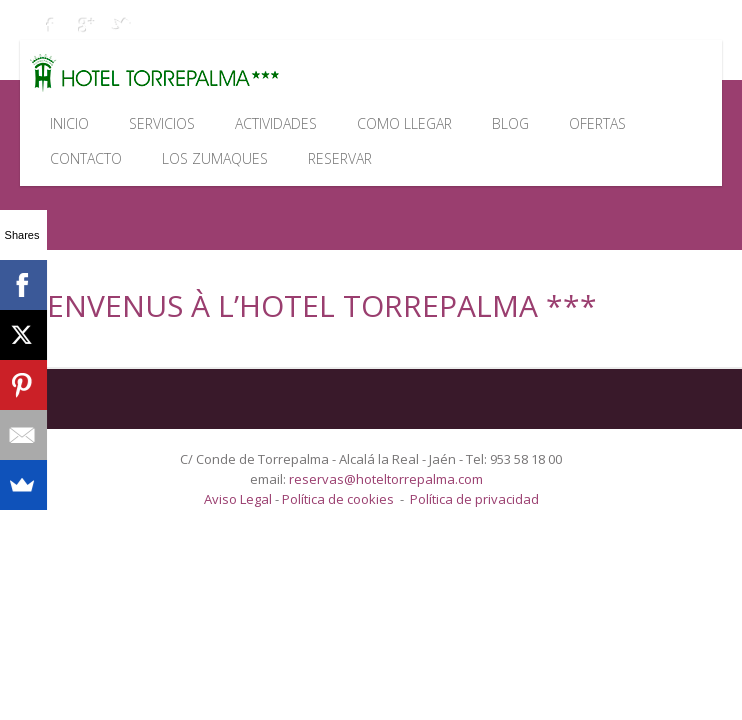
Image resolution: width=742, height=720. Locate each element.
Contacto (86, 158)
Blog (510, 123)
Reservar (340, 158)
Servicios (162, 123)
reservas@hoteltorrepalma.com (387, 479)
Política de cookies (338, 499)
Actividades (276, 123)
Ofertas (597, 123)
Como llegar (404, 123)
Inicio (69, 123)
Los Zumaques (215, 158)
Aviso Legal (239, 499)
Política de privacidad (474, 499)
